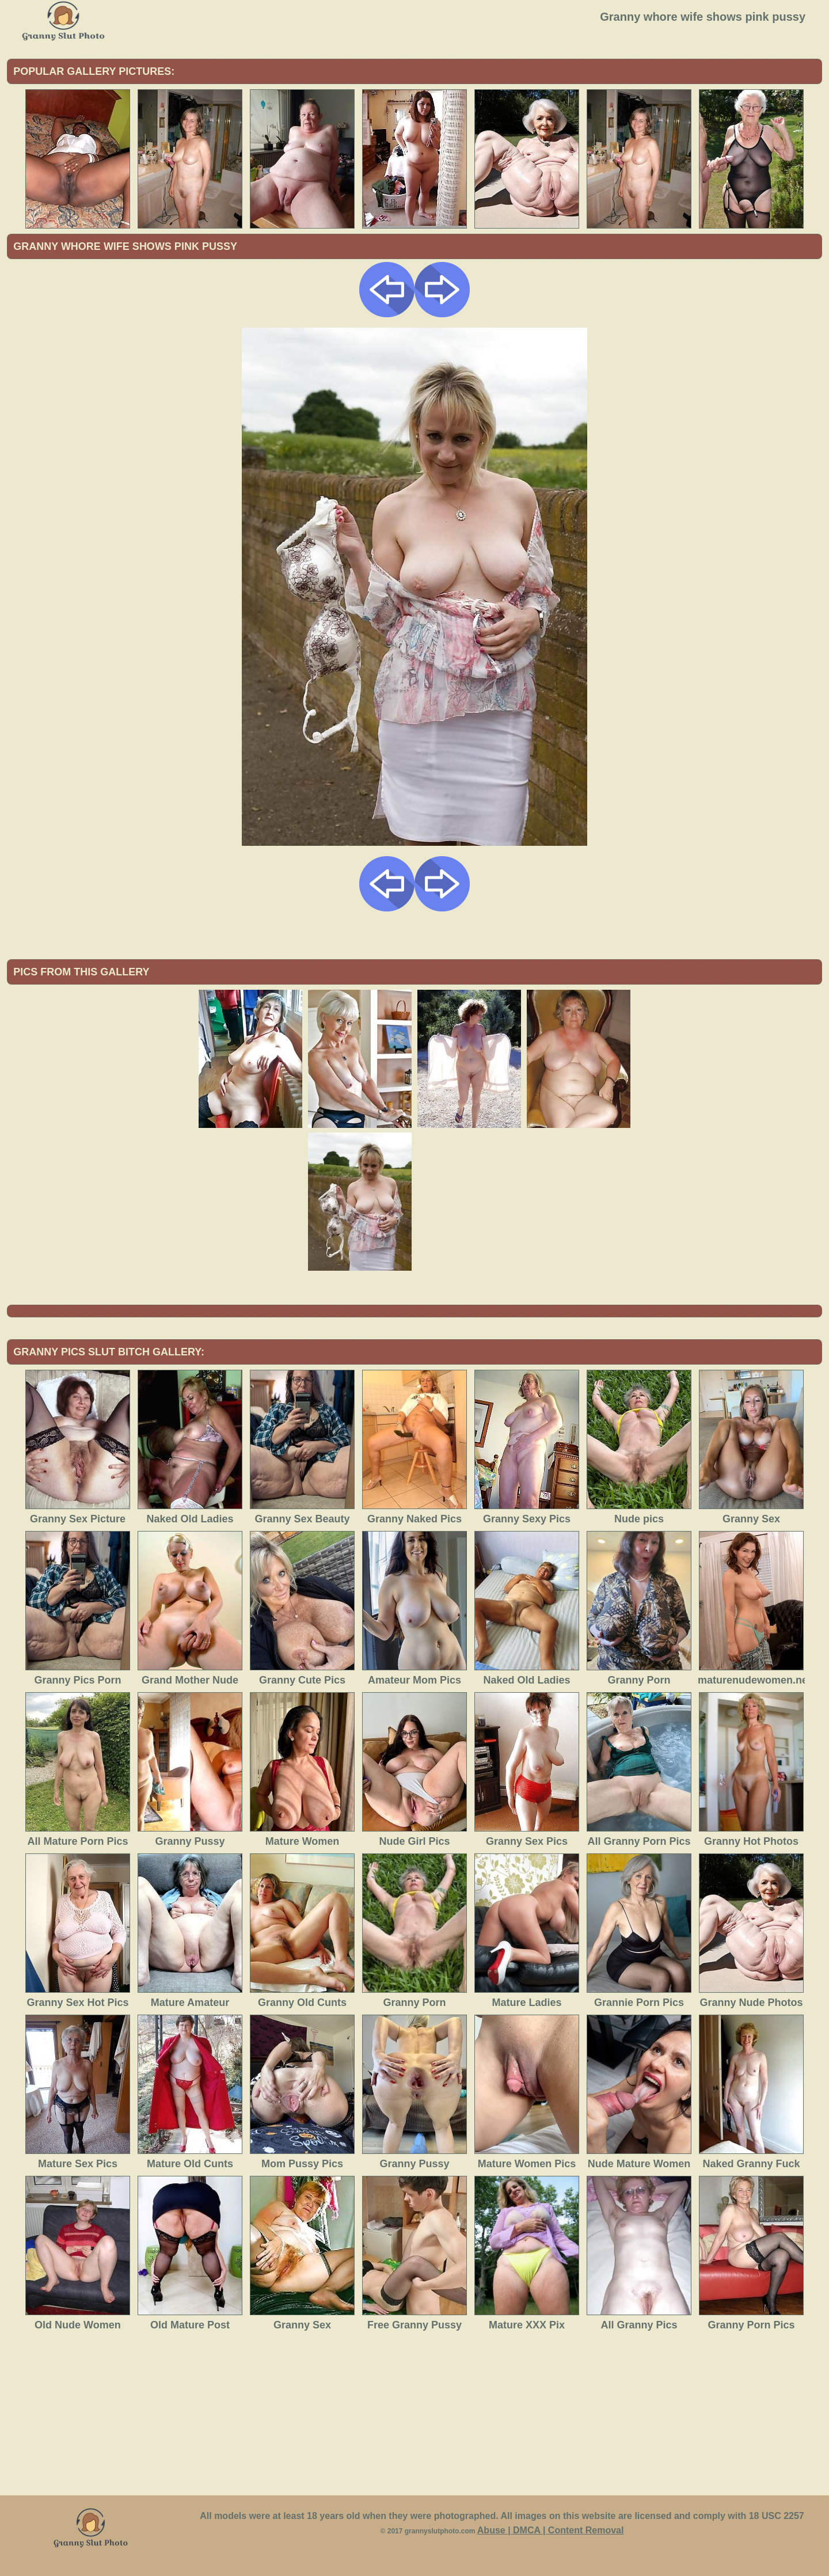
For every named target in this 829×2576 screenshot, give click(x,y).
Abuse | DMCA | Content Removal (550, 2530)
